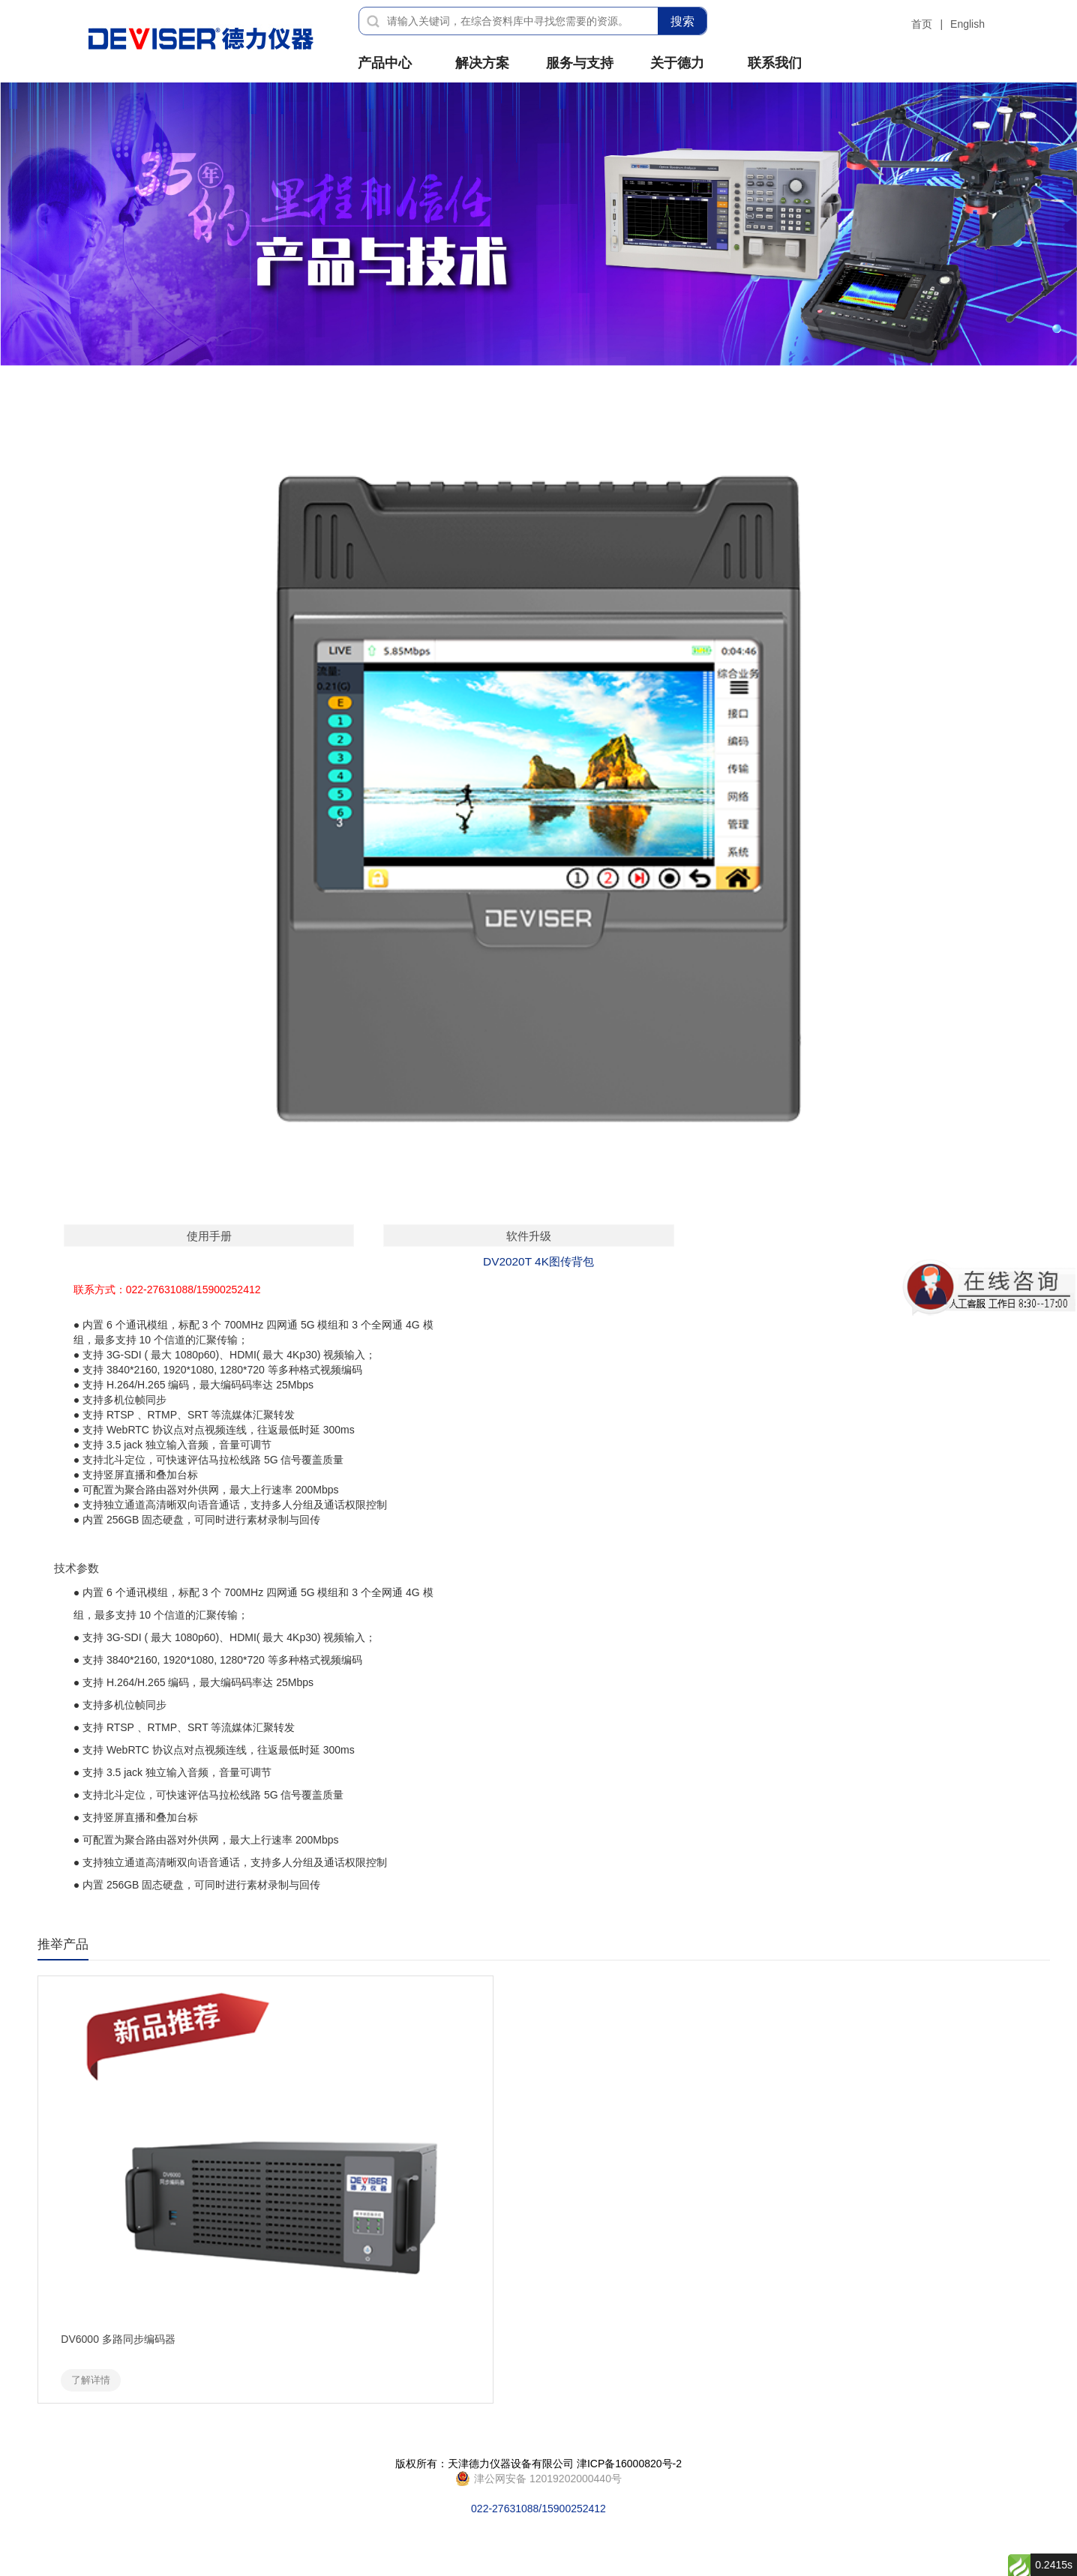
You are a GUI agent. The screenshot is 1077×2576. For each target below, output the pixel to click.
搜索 (682, 21)
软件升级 (528, 1236)
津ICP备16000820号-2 (629, 2464)
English (967, 24)
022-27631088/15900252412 (538, 2478)
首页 (921, 24)
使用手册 (209, 1236)
